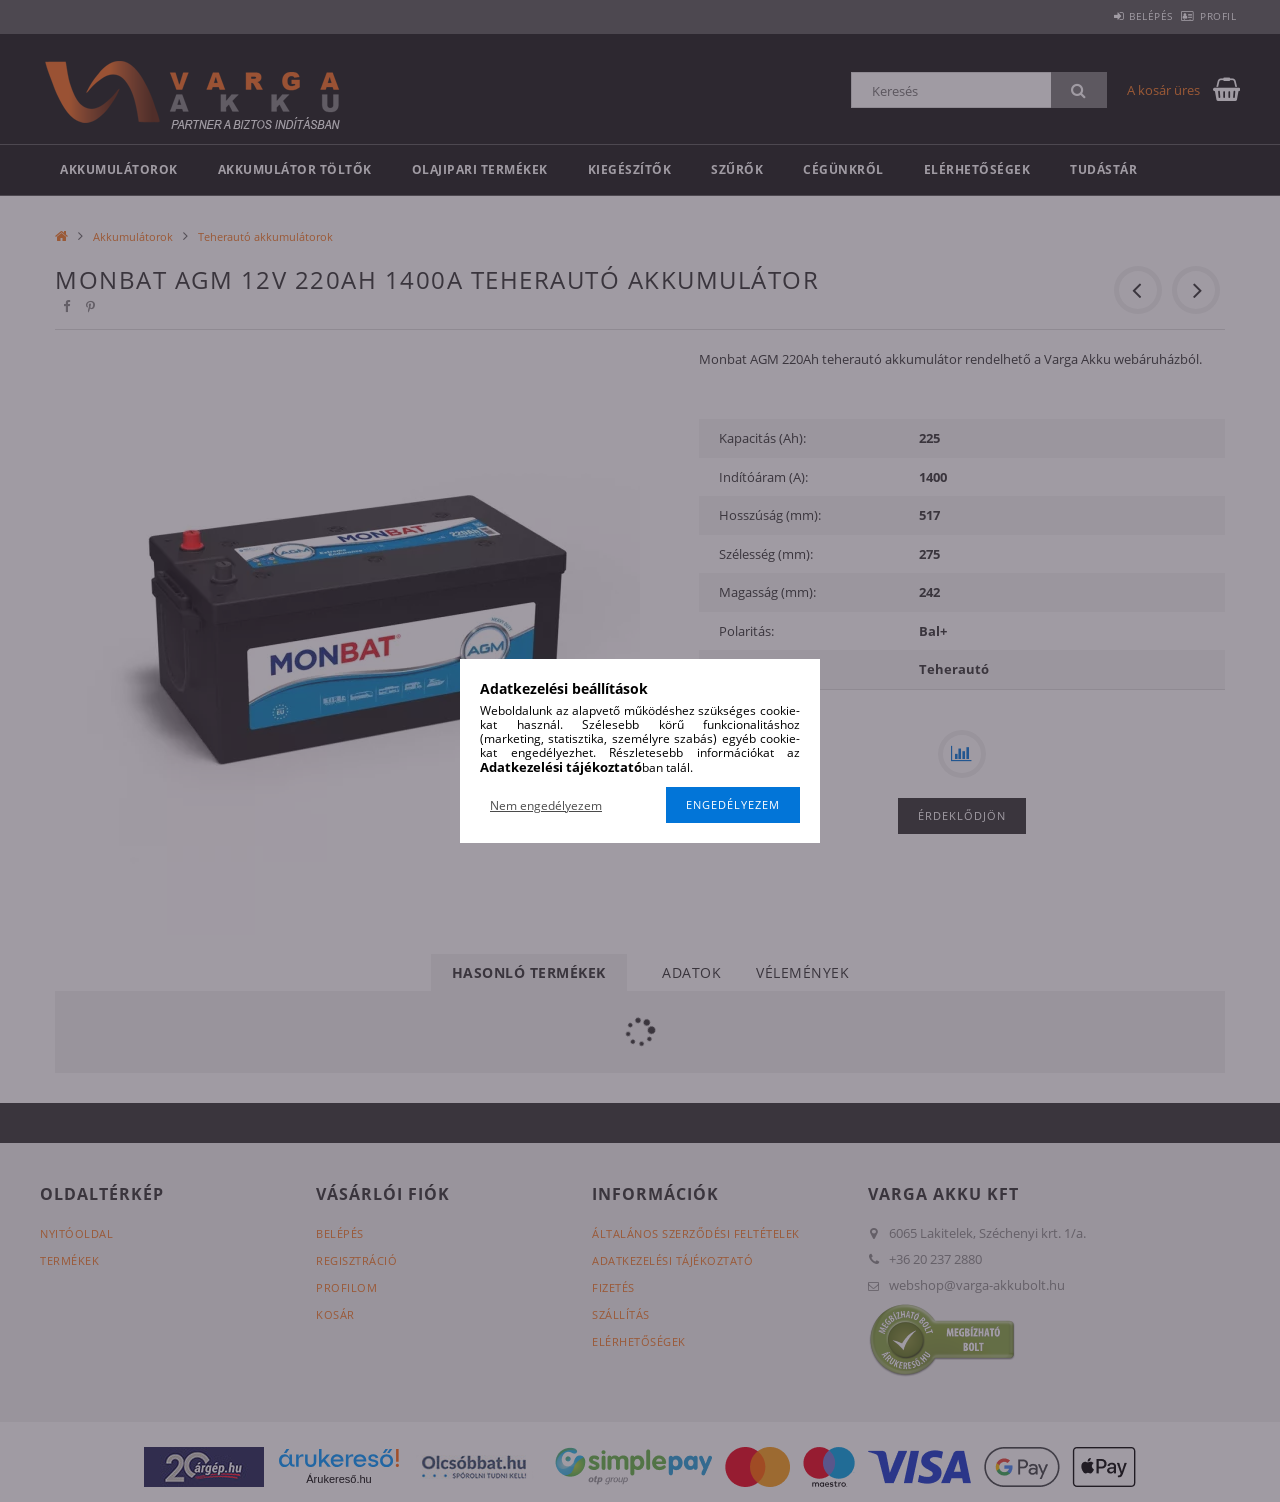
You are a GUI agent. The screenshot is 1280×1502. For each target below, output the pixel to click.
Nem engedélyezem (546, 805)
